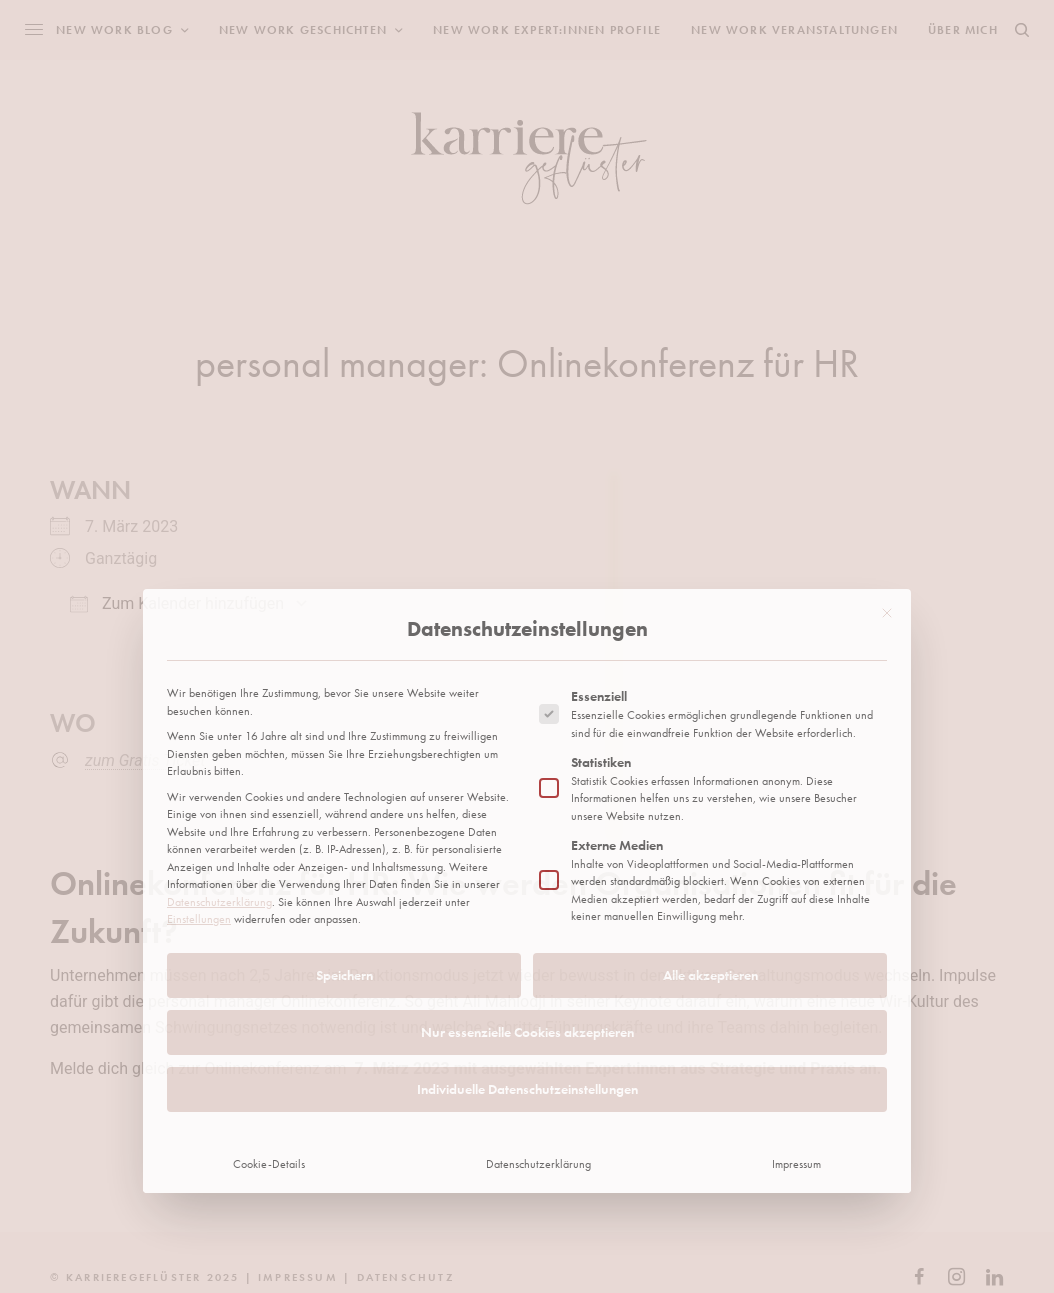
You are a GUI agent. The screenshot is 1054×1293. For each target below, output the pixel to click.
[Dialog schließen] (887, 361)
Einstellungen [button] (199, 667)
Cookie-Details (269, 912)
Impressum (796, 912)
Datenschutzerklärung (219, 650)
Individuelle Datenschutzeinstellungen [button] (527, 837)
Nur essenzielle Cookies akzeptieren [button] (527, 780)
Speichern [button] (344, 723)
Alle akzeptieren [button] (710, 723)
